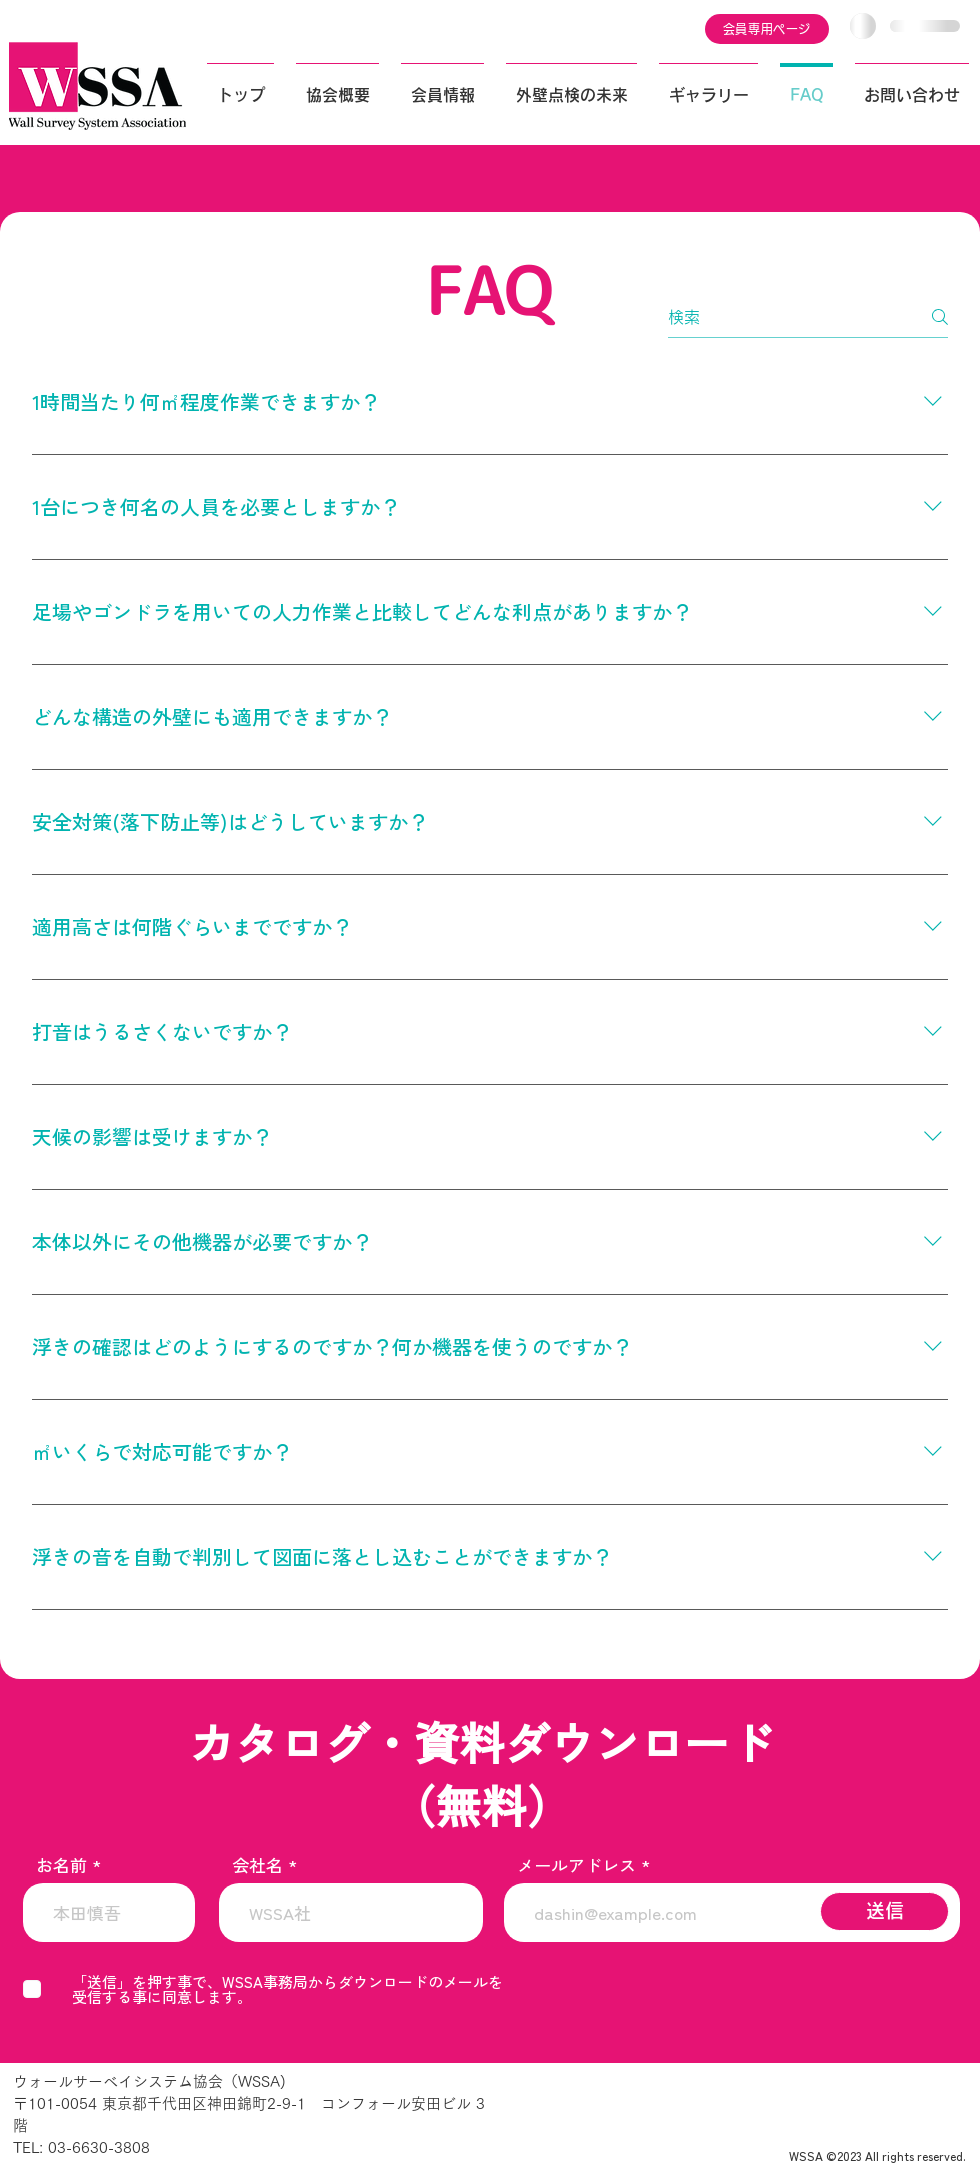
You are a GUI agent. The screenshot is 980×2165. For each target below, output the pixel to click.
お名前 (61, 1864)
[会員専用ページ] (767, 29)
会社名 (257, 1864)
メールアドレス (576, 1864)
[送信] (884, 1911)
